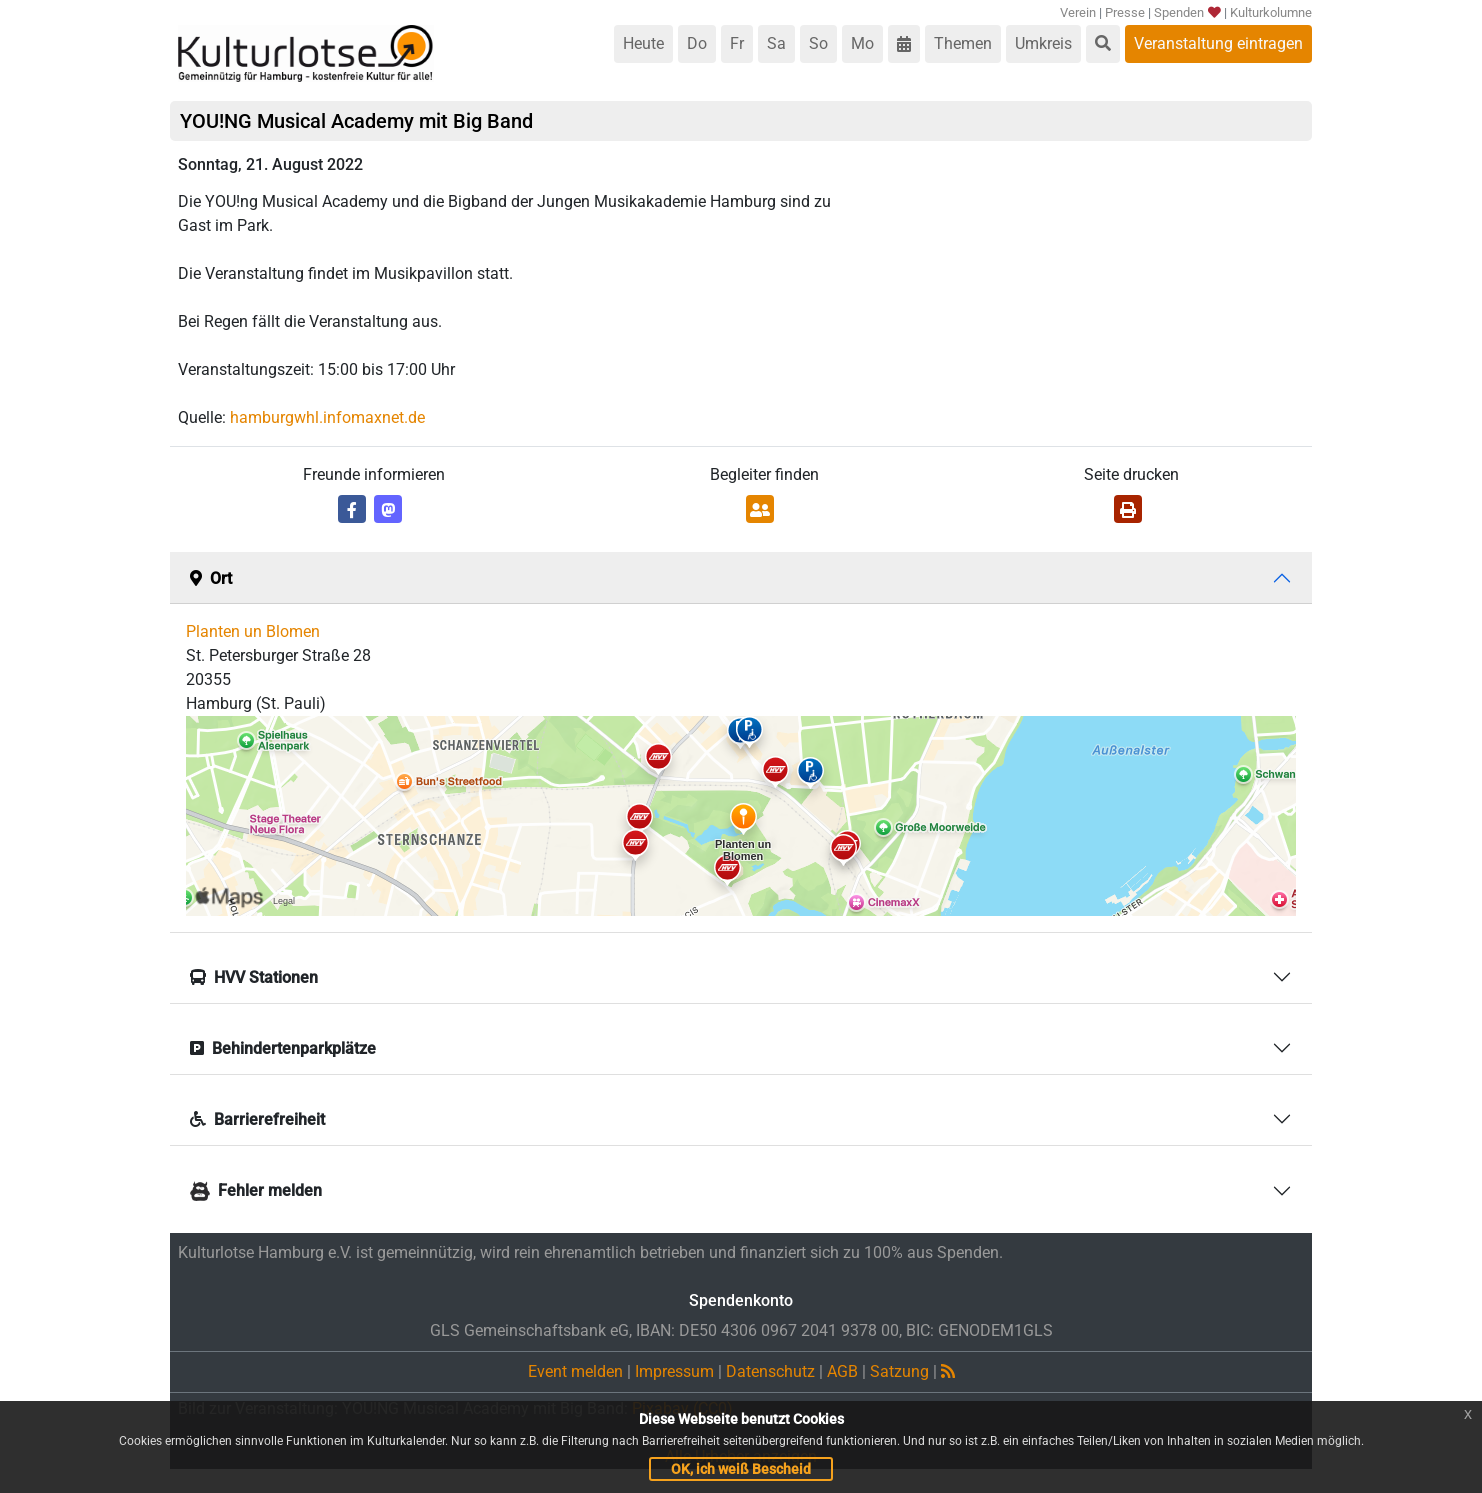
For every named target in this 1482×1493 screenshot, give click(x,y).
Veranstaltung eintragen (1218, 43)
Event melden (575, 1371)
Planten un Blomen (253, 631)
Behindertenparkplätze (283, 1048)
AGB (842, 1371)
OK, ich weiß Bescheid (741, 1469)
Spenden (1186, 12)
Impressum (674, 1371)
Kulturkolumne (1271, 12)
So (818, 43)
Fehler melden (256, 1190)
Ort (211, 578)
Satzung (899, 1371)
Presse (1125, 12)
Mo (862, 43)
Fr (737, 43)
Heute (643, 43)
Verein (1078, 12)
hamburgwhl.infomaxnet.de (327, 417)
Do (697, 43)
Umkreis (1043, 43)
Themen (963, 43)
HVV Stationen (254, 977)
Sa (776, 43)
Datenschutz (770, 1371)
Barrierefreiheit (257, 1119)
